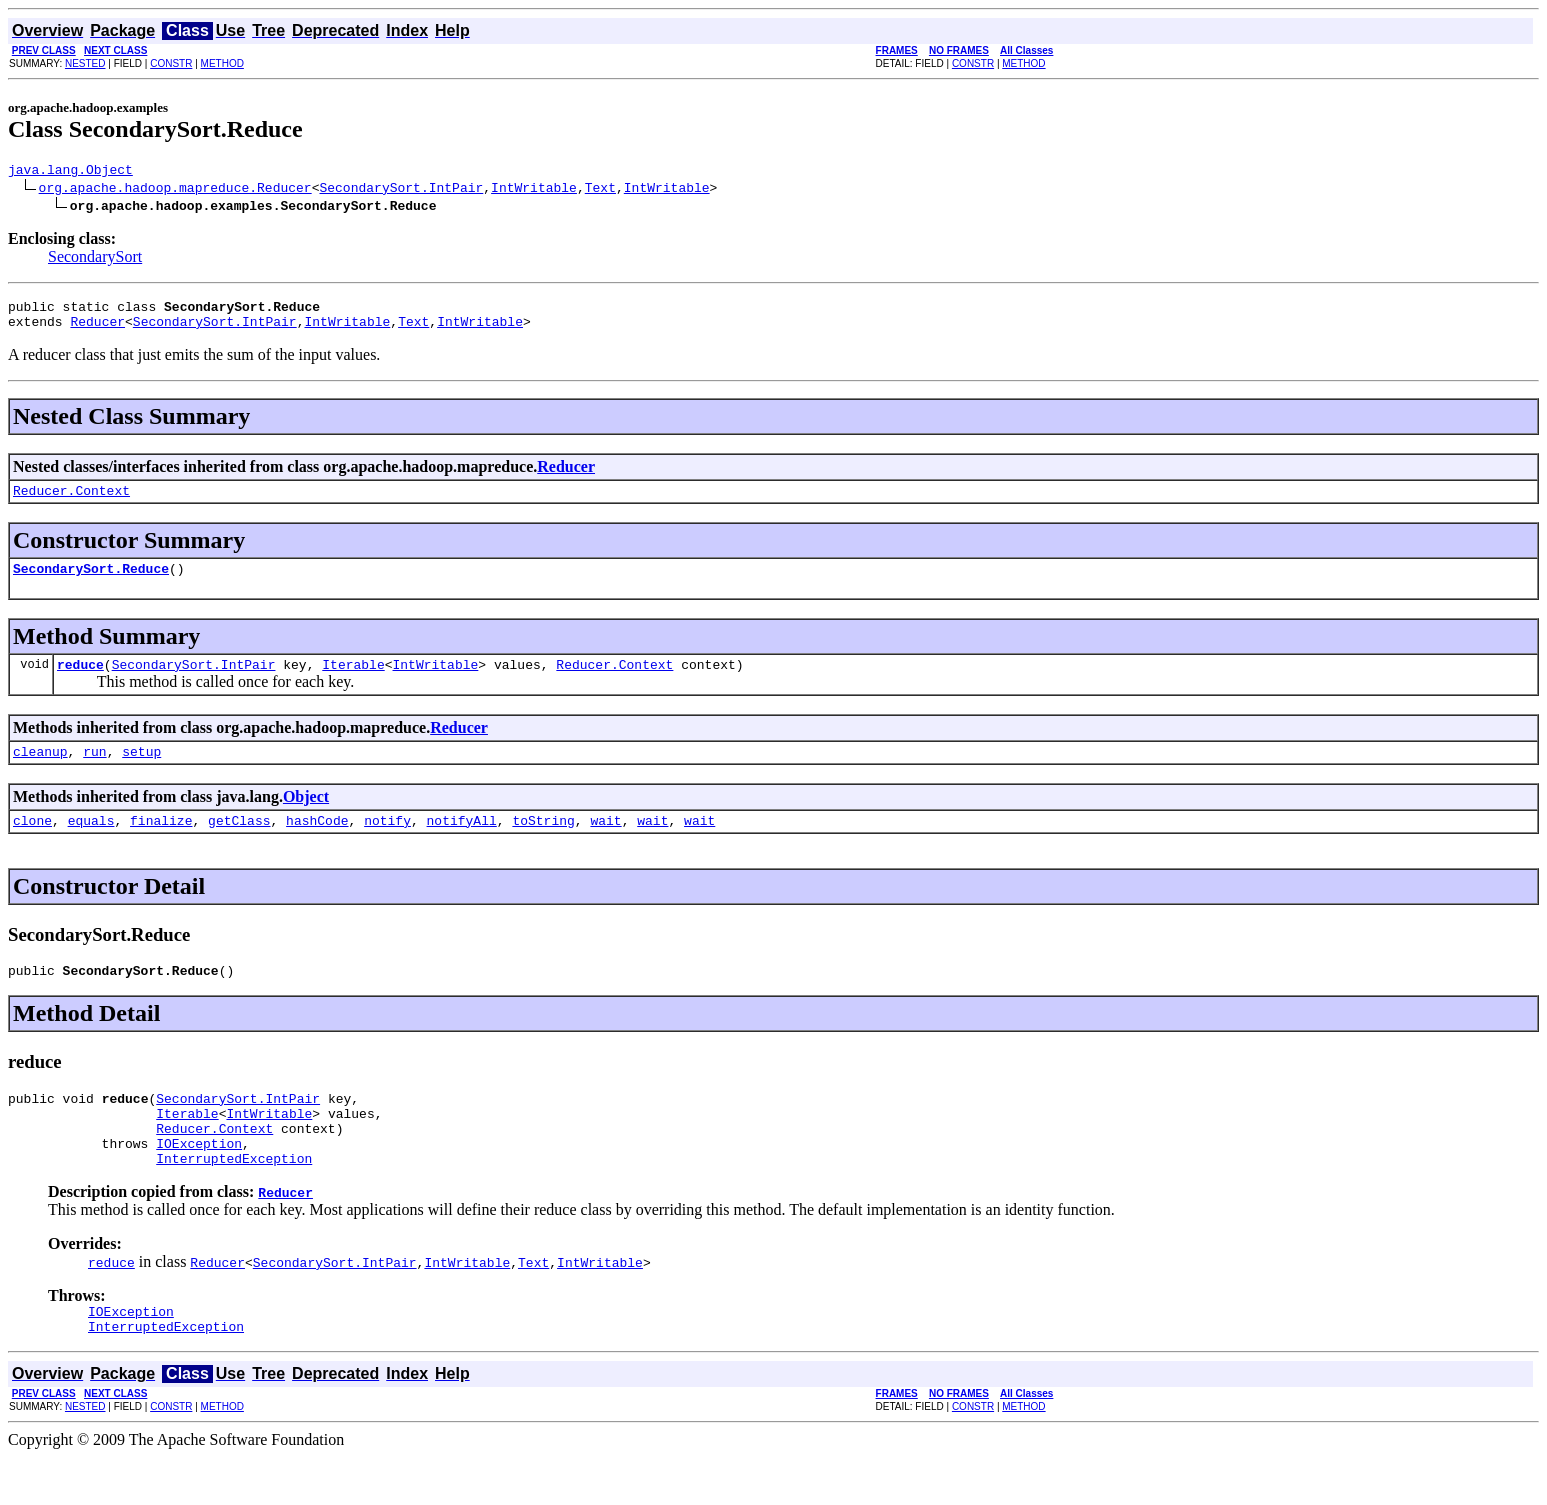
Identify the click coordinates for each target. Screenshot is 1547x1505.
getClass (239, 844)
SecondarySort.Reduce (91, 583)
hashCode (317, 844)
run (94, 772)
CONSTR (171, 63)
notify (387, 844)
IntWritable (534, 190)
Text (600, 190)
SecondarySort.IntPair (401, 190)
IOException (199, 1182)
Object (306, 817)
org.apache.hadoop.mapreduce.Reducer (175, 190)
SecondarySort (95, 259)
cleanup (40, 772)
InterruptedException (234, 1200)
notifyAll (462, 844)
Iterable (353, 682)
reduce (80, 682)
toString (543, 844)
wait (605, 844)
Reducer (97, 330)
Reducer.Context (71, 502)
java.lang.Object (70, 172)
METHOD (222, 63)
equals (91, 844)
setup (141, 772)
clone (32, 844)
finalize (161, 844)
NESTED (85, 63)
